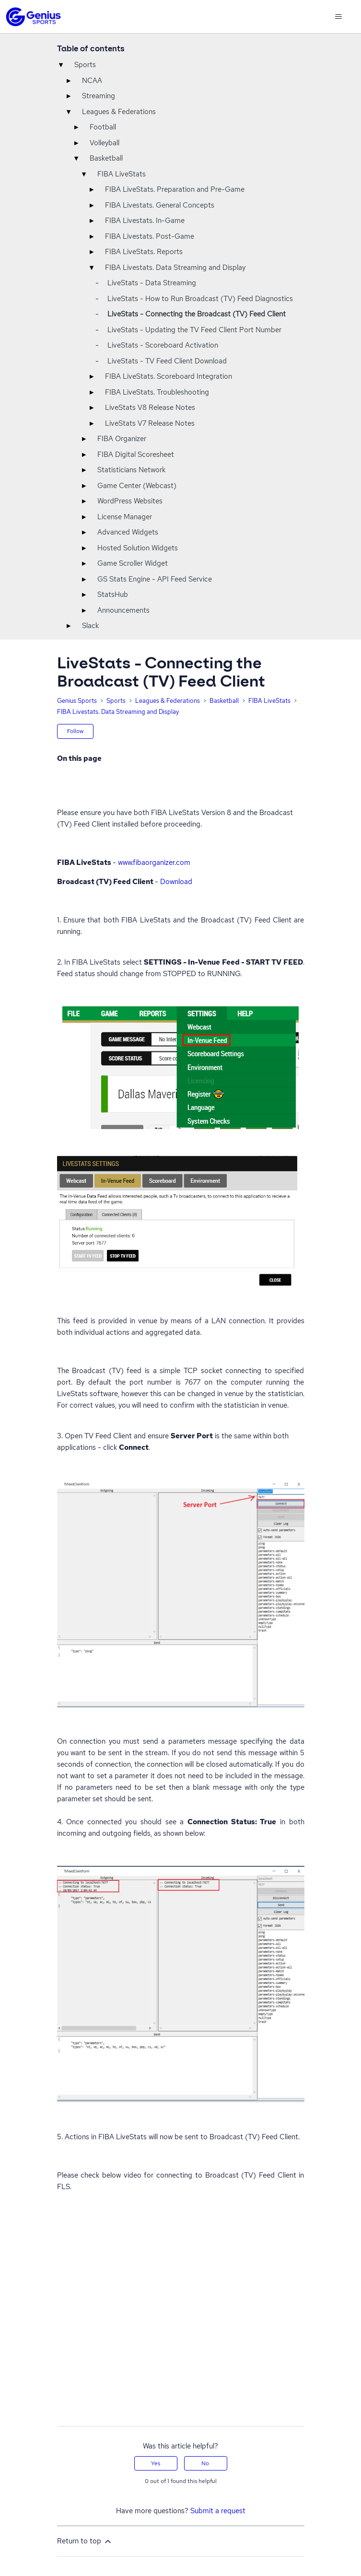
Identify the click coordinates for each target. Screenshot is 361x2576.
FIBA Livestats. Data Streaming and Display (175, 267)
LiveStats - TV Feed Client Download (167, 361)
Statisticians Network (131, 470)
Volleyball (104, 143)
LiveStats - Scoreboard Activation (162, 345)
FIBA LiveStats (121, 174)
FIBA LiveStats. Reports (144, 251)
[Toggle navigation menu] (338, 16)
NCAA (92, 80)
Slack (90, 625)
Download (176, 881)
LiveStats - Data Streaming (151, 283)
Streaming (98, 96)
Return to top (85, 2541)
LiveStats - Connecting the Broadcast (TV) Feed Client (196, 314)
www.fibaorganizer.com (154, 862)
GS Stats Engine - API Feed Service (154, 579)
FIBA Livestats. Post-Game (149, 236)
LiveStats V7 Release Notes (150, 423)
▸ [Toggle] (68, 80)
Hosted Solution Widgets (137, 548)
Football (103, 127)
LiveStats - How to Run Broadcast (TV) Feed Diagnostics (200, 298)
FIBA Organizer (121, 438)
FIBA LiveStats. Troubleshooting (157, 392)
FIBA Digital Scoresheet (135, 454)
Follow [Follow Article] (75, 731)
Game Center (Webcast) (136, 485)
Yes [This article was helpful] (155, 2463)
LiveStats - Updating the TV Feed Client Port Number (194, 330)
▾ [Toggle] (61, 64)
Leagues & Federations (119, 112)
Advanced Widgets (127, 532)
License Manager (124, 517)
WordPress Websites (130, 501)
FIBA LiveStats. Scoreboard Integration (168, 376)
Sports (85, 65)
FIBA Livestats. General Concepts (159, 205)
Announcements (123, 610)
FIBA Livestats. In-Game (145, 220)
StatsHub (112, 594)
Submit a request (217, 2511)
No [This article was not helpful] (205, 2463)
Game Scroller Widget (132, 563)
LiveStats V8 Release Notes (150, 407)
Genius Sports (77, 701)
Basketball (106, 158)
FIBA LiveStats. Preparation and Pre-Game (175, 189)
